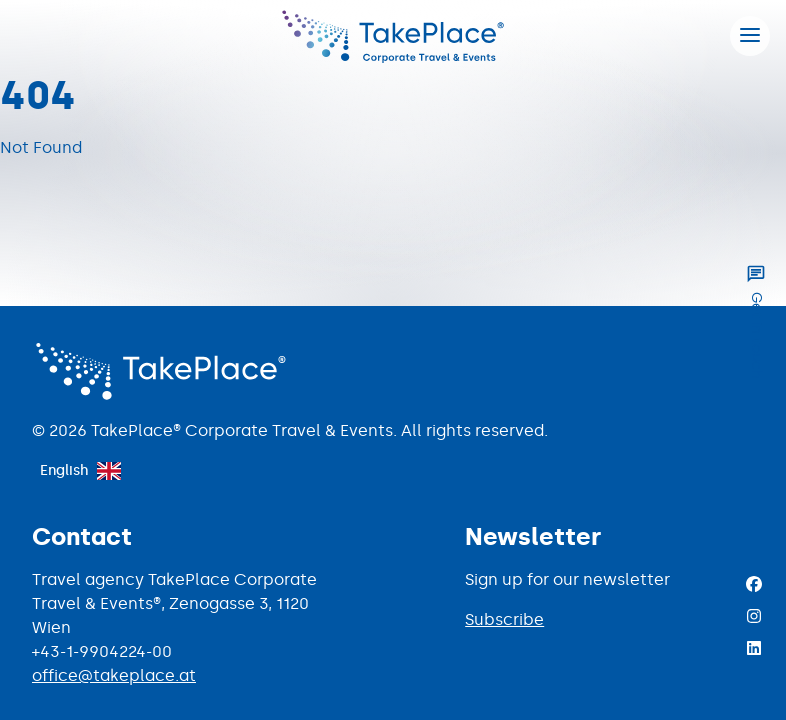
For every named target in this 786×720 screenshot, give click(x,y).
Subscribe (504, 619)
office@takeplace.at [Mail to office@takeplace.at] (114, 675)
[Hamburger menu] (750, 36)
